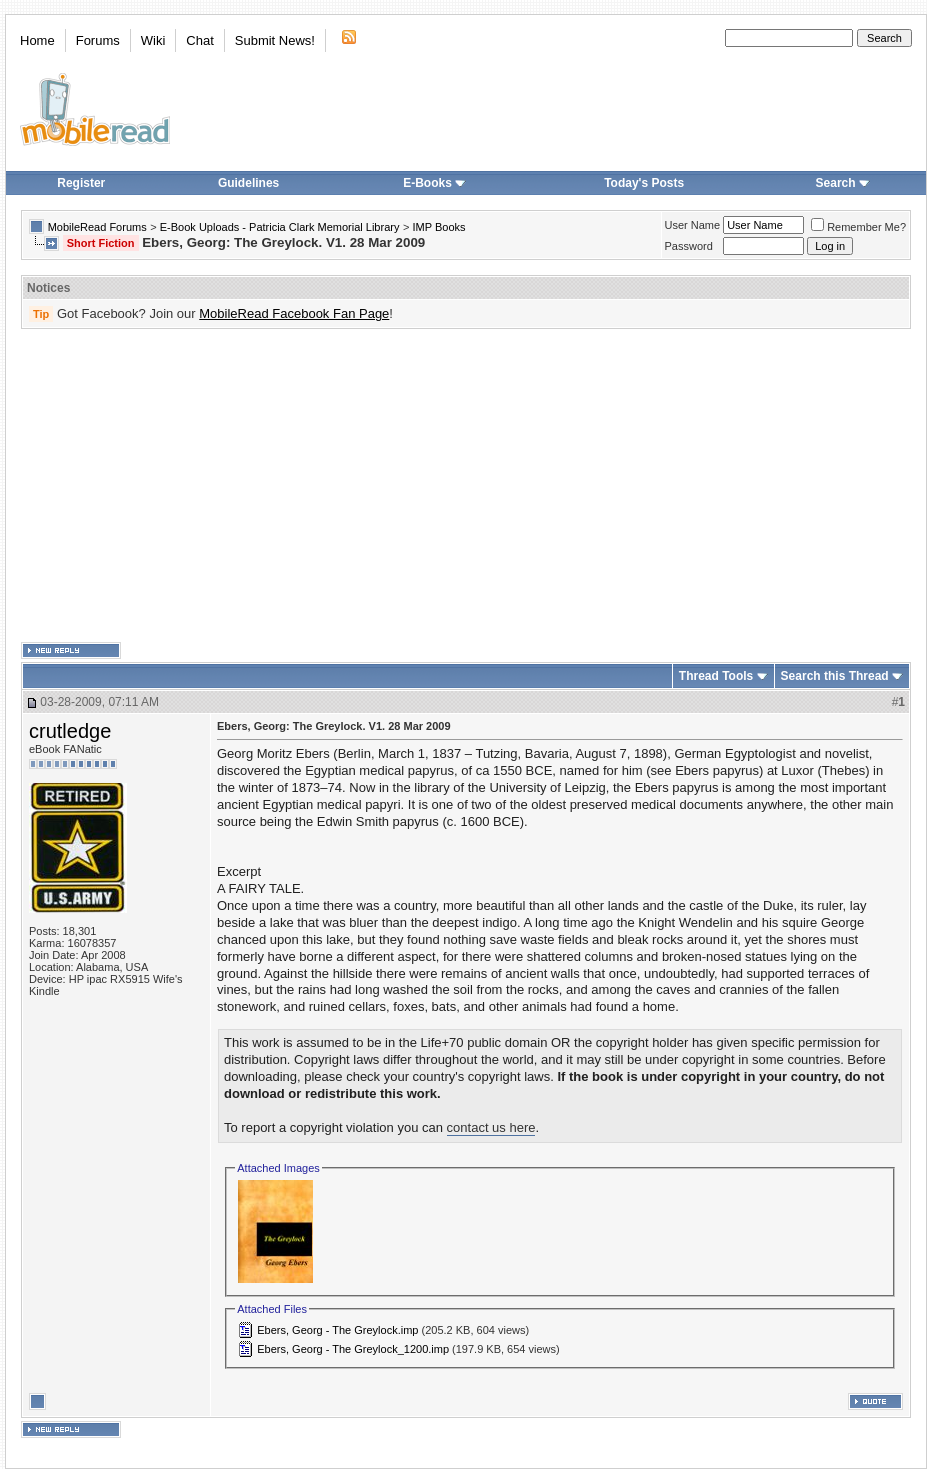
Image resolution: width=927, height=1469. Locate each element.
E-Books (434, 183)
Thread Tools (716, 676)
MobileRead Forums (97, 227)
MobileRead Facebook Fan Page (294, 313)
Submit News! (275, 40)
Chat (199, 40)
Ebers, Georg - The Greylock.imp (337, 1330)
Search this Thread (835, 676)
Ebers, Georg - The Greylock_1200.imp (353, 1349)
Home (37, 40)
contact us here (491, 1127)
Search (843, 183)
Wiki (153, 40)
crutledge (70, 731)
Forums (98, 40)
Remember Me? (858, 227)
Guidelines (248, 183)
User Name (693, 225)
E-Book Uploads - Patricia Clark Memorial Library (280, 227)
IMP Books (439, 227)
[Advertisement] (435, 486)
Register (81, 183)
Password (689, 246)
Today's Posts (644, 183)
